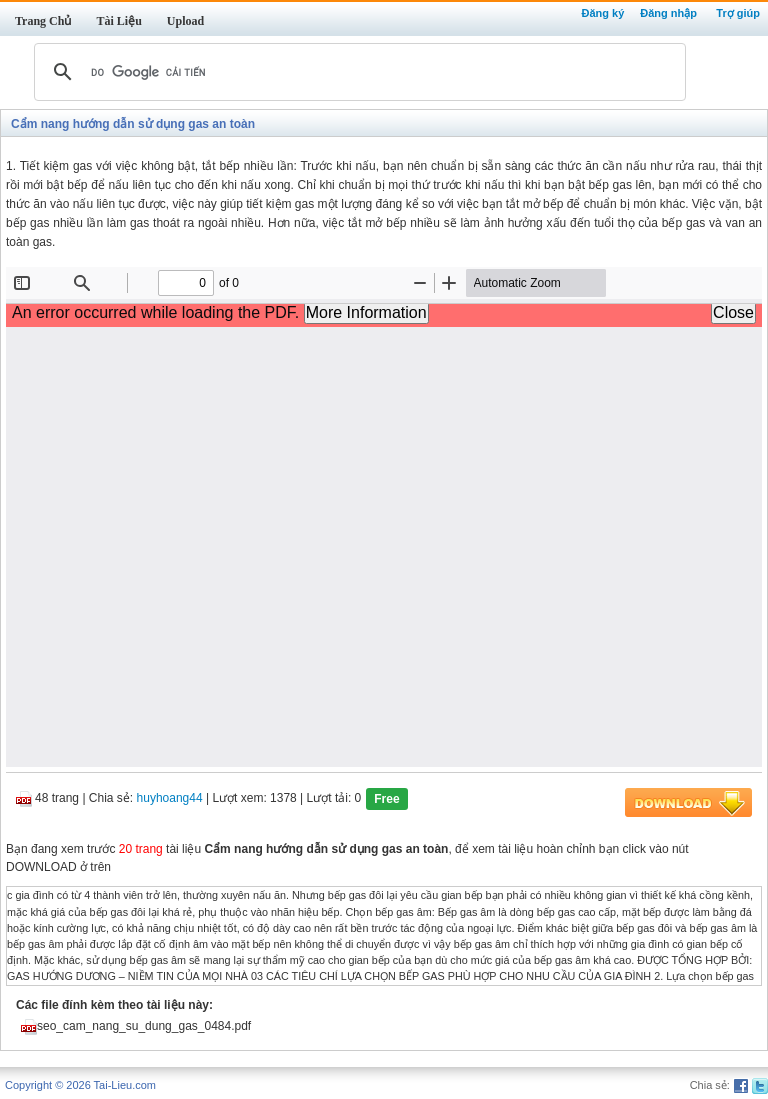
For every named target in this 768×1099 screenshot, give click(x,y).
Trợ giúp (738, 13)
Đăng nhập (668, 13)
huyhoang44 (170, 799)
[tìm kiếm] (357, 72)
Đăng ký (602, 13)
